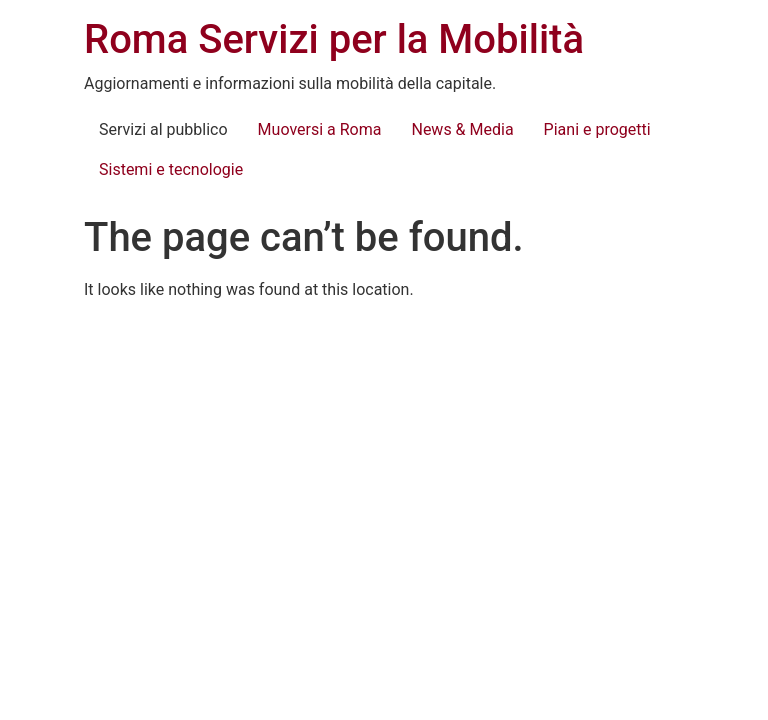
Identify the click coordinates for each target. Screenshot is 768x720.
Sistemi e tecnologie (171, 169)
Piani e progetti (597, 129)
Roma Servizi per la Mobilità (334, 39)
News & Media (462, 129)
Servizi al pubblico (163, 129)
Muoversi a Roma (320, 129)
